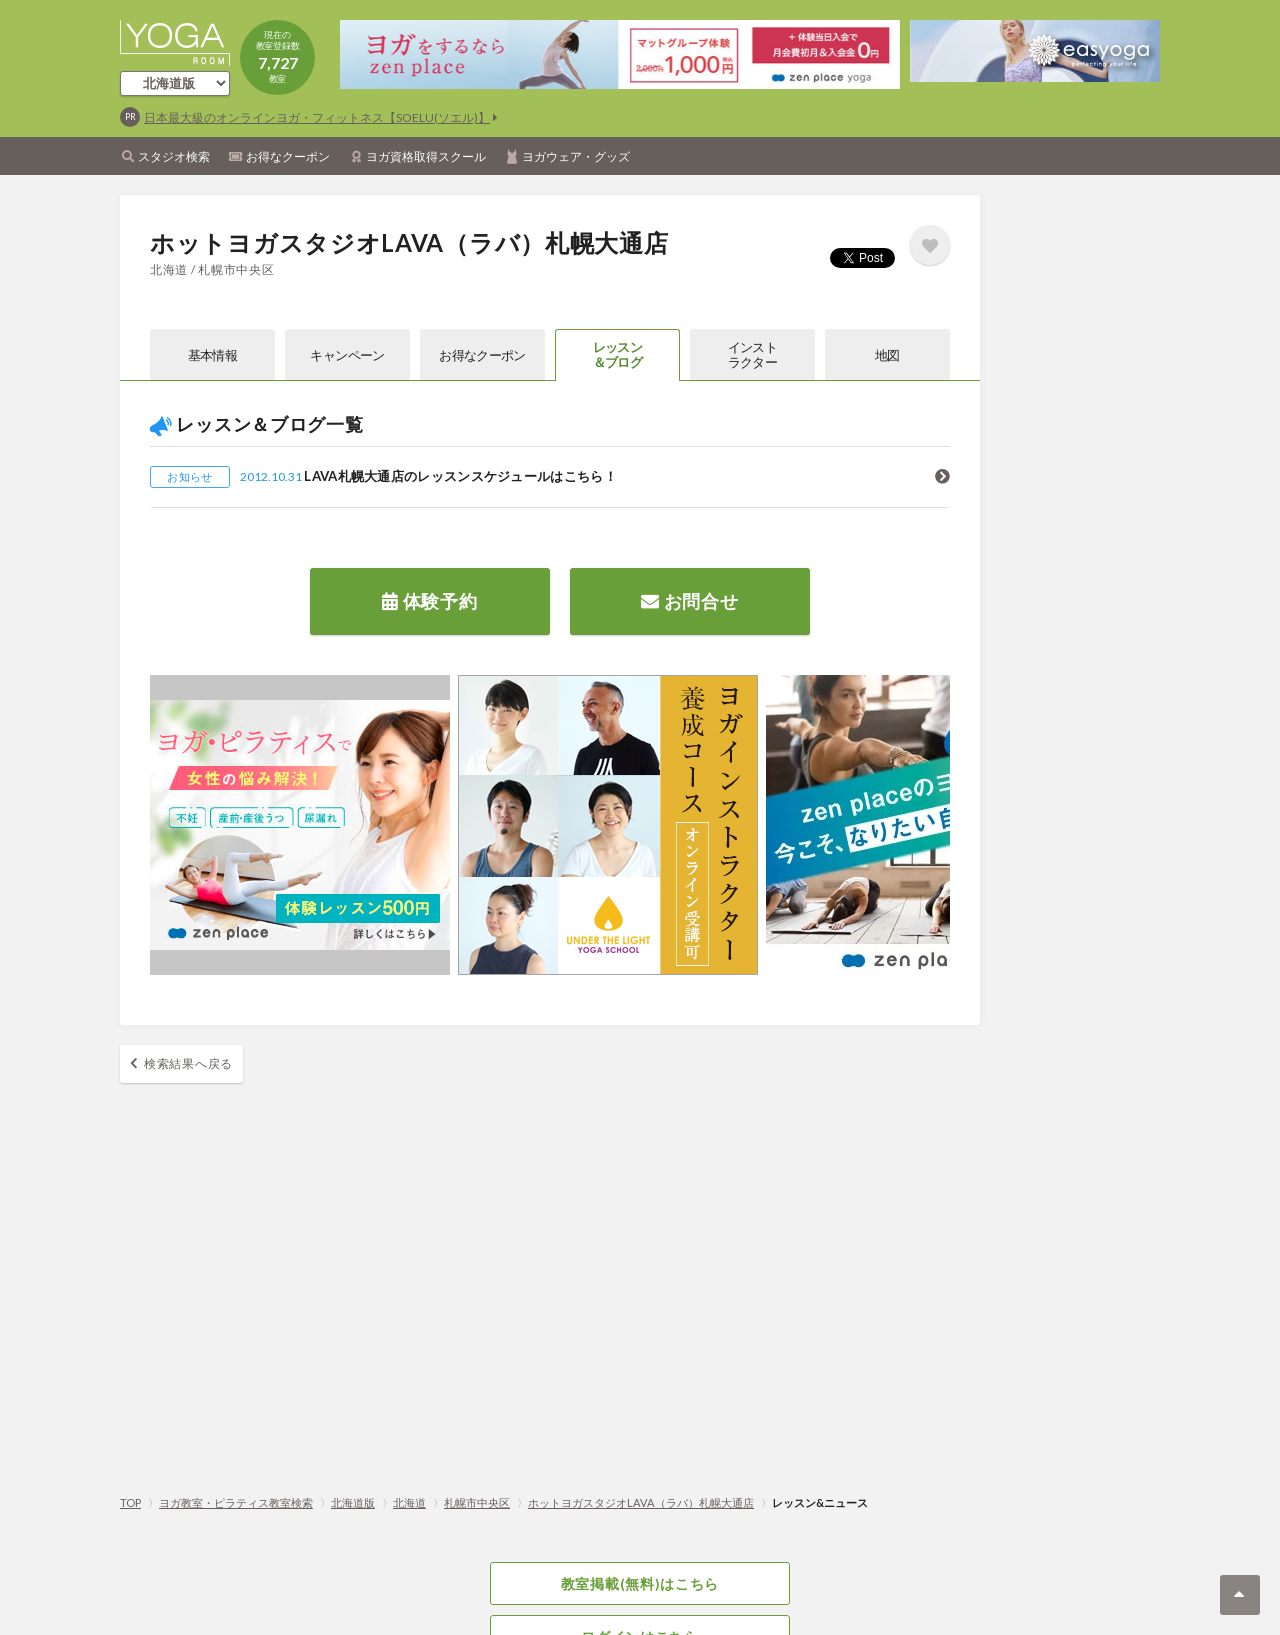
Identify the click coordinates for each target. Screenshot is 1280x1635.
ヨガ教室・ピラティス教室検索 (236, 1502)
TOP (130, 1502)
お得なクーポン (288, 156)
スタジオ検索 (174, 156)
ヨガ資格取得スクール (426, 156)
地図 (887, 355)
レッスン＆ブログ (617, 354)
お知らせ (189, 476)
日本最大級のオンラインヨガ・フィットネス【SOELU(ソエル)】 (317, 117)
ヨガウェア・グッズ (576, 156)
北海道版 (353, 1502)
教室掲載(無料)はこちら (640, 1583)
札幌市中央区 (477, 1502)
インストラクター (752, 354)
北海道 (409, 1502)
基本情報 (212, 355)
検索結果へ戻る (188, 1063)
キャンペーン (347, 355)
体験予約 (429, 601)
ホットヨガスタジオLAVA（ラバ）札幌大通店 (641, 1502)
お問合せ (689, 601)
